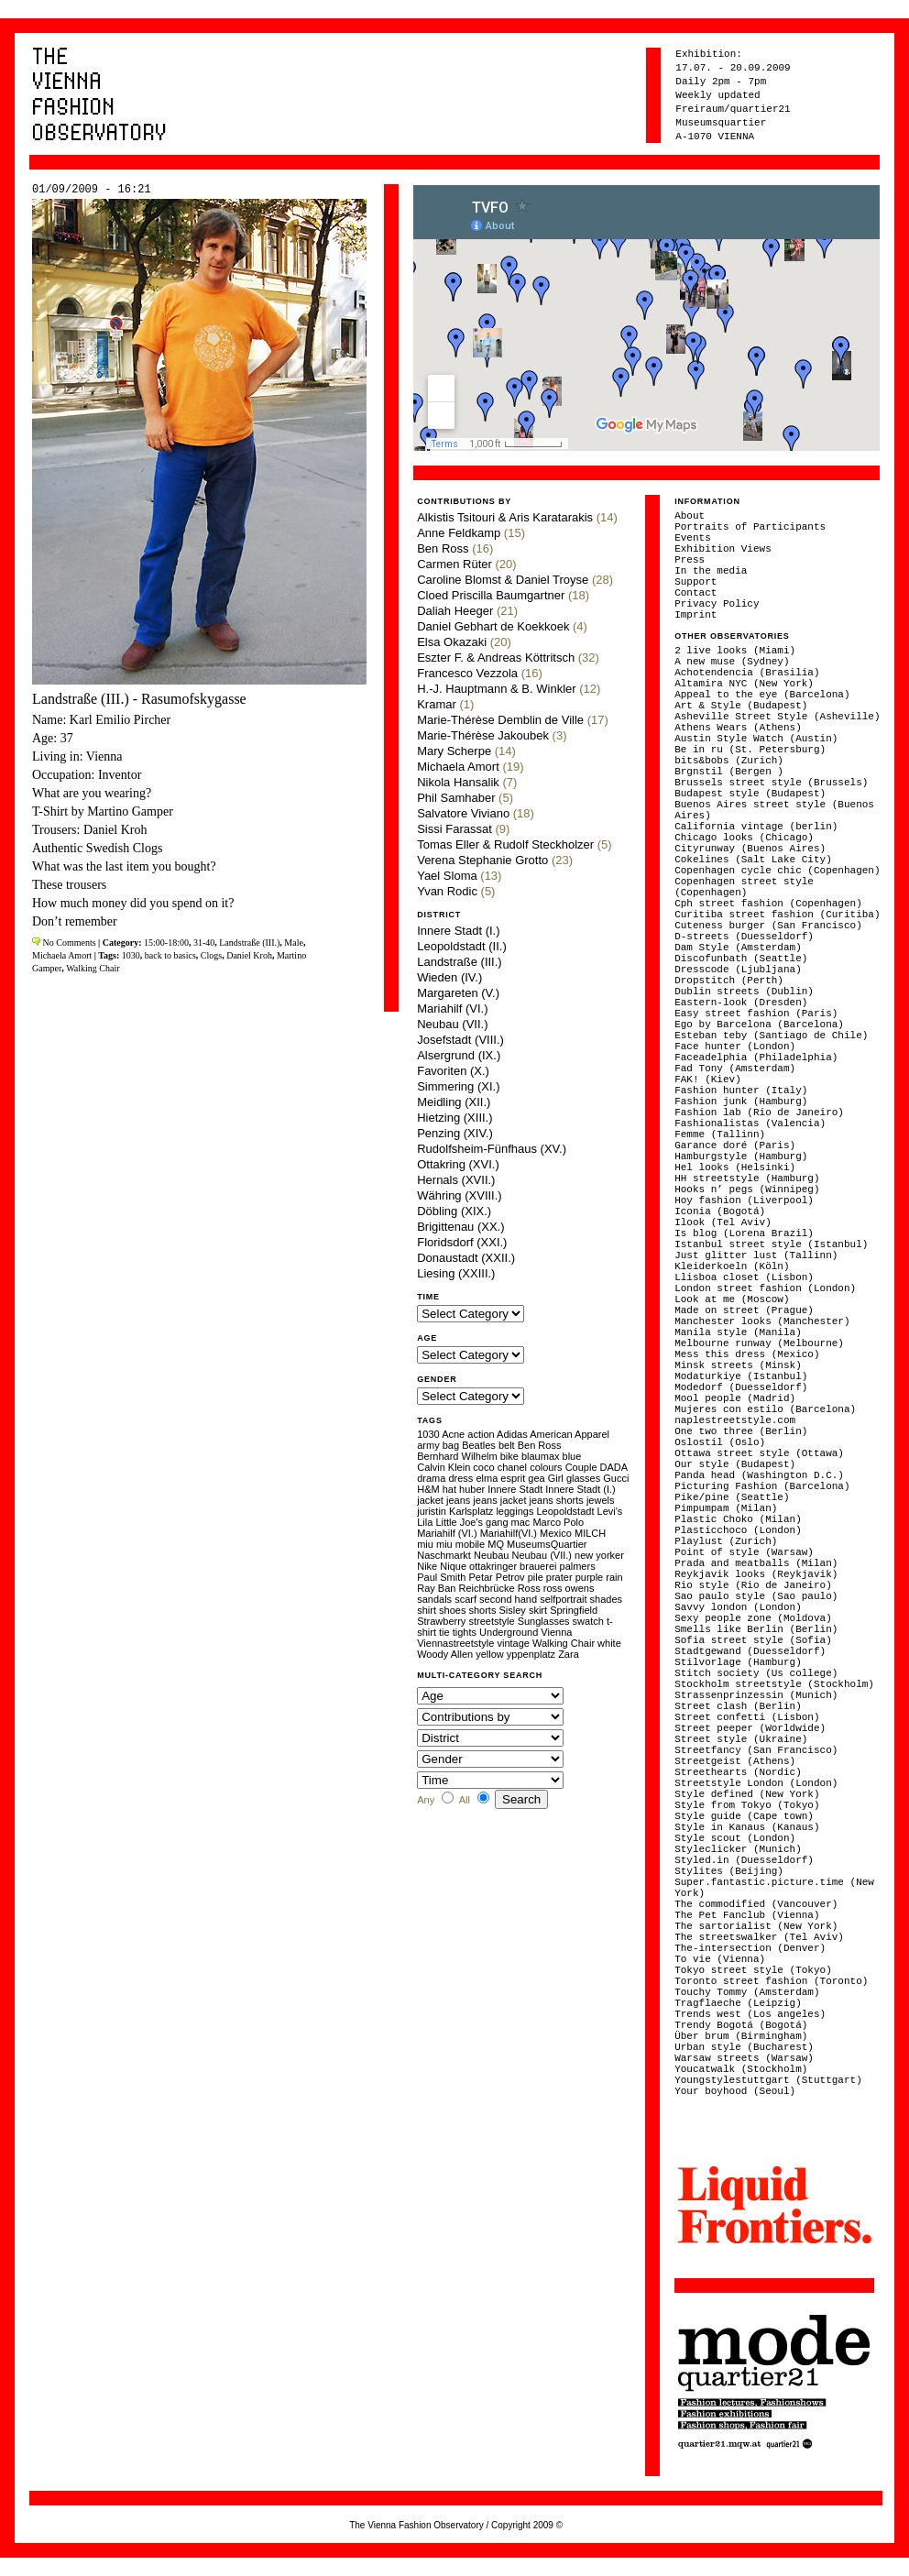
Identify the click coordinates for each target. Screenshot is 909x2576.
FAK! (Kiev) (707, 1079)
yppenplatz (531, 1654)
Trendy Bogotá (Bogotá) (740, 2025)
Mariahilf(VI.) (508, 1533)
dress (460, 1478)
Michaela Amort (62, 955)
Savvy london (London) (738, 1607)
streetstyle (491, 1621)
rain (614, 1577)
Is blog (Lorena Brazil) (744, 1233)
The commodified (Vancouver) (756, 1904)
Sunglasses (544, 1621)
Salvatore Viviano (463, 813)
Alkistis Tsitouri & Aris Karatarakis (505, 517)
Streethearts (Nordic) (738, 1772)
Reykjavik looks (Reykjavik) (756, 1574)
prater (559, 1577)
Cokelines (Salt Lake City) (753, 859)
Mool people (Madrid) (734, 1398)
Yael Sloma (447, 875)
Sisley (511, 1610)
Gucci (616, 1478)
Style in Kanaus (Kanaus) (746, 1827)
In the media (710, 570)
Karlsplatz (471, 1511)
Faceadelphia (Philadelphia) (756, 1057)
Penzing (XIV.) (455, 1133)
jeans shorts (557, 1500)
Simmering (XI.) (458, 1086)
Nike (427, 1566)
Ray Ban (436, 1588)
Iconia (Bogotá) (719, 1211)
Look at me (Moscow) (731, 1299)
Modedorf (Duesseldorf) (740, 1387)
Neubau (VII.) (452, 1024)
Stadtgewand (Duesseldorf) (750, 1651)
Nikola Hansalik (458, 782)
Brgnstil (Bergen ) (728, 771)
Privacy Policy (716, 603)
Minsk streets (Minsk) (738, 1365)
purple (589, 1577)
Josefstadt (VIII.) (460, 1040)
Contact (695, 592)
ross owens (569, 1588)
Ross (529, 1588)
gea (536, 1478)
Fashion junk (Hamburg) (740, 1101)
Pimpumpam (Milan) (725, 1508)
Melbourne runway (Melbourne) (759, 1343)
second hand (508, 1599)
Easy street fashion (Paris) (756, 1013)
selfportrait (563, 1599)
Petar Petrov (496, 1577)
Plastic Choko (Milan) (738, 1519)
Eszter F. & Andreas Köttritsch (496, 657)
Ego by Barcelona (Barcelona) (759, 1024)
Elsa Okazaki (452, 642)
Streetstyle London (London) (756, 1783)
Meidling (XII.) (453, 1102)
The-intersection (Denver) (750, 1948)
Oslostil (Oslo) (719, 1442)
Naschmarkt (444, 1555)
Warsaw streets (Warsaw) (744, 2058)
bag (451, 1445)
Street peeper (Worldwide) (750, 1728)
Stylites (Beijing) (728, 1871)
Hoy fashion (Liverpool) (744, 1200)
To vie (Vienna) (719, 1959)
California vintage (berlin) (756, 826)
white (609, 1643)
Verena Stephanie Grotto (482, 860)
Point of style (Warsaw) (744, 1552)
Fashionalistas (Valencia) (750, 1123)
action (480, 1434)
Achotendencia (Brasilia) (746, 672)
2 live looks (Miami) (734, 650)
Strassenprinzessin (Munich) (756, 1695)
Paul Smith (441, 1577)
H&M (428, 1489)
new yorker (599, 1555)
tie (444, 1632)
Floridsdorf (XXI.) (462, 1242)
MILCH (590, 1533)
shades (606, 1599)
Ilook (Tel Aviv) (723, 1222)
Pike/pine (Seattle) (731, 1497)
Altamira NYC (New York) (744, 683)
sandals (434, 1599)
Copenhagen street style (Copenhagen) (744, 887)
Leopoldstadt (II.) (462, 946)
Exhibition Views (723, 548)
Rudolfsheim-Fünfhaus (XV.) (491, 1149)
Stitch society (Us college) (756, 1673)
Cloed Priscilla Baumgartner (490, 595)
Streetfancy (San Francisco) (756, 1750)
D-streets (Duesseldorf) (744, 936)
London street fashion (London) (765, 1288)
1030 (131, 955)
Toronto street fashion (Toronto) (771, 1981)
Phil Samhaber (456, 798)
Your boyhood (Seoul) (734, 2091)
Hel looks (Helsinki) (734, 1167)
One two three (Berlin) (740, 1431)
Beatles (479, 1445)
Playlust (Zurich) (725, 1541)
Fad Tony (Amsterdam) (734, 1068)
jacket (430, 1500)
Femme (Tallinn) (719, 1134)
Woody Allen (445, 1654)
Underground (508, 1632)
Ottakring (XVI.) (458, 1164)
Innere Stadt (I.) (458, 930)
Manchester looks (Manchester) (761, 1321)
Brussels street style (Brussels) (771, 782)
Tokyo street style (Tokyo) (753, 1970)
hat (449, 1489)
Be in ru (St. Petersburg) (750, 749)
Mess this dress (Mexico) (746, 1354)
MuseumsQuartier (546, 1544)
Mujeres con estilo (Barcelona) (765, 1409)
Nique (453, 1566)
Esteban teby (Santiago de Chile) (771, 1035)
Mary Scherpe (454, 751)
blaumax (540, 1456)
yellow (490, 1654)
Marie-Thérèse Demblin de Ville (500, 720)
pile (535, 1577)
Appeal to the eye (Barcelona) (761, 694)
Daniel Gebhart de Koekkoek (493, 626)
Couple (581, 1467)
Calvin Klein (443, 1467)
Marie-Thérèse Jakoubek (483, 735)
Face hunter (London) (734, 1046)
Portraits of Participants (750, 526)
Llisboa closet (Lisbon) (744, 1277)
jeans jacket (499, 1500)
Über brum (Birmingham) (740, 2036)
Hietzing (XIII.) (454, 1117)
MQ (495, 1544)
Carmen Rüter (454, 564)
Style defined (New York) (746, 1794)
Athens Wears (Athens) (738, 727)
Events (692, 537)
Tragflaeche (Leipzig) (738, 2003)
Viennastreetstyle (455, 1643)
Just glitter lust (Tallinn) (756, 1255)
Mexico (556, 1533)
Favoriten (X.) (453, 1071)
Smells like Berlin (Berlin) (756, 1629)
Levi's (610, 1511)
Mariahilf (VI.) (452, 1008)
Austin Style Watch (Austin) (756, 738)
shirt (426, 1610)
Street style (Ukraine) (740, 1739)
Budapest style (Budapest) (750, 793)
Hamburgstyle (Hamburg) (740, 1156)
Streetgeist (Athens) (734, 1761)
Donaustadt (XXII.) (466, 1258)
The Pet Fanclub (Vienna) (746, 1915)
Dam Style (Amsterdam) (738, 947)
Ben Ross (442, 548)
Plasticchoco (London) (738, 1530)
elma (487, 1478)
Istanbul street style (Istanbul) (771, 1244)
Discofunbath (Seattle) (740, 958)
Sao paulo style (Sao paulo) (756, 1596)
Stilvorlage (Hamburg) (738, 1662)
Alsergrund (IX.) (458, 1055)
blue (572, 1456)
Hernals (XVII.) (456, 1180)
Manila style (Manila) (738, 1332)
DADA (614, 1467)
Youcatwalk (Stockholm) (740, 2069)
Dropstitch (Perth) (728, 980)
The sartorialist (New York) (756, 1926)
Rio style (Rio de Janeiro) (753, 1585)
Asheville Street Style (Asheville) (777, 716)
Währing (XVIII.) (459, 1195)
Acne (453, 1434)
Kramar (436, 704)
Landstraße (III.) (249, 942)
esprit (512, 1478)
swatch (588, 1621)
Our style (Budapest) (734, 1464)
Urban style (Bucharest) (744, 2047)
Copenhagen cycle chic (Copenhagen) (777, 870)
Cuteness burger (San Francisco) (768, 925)
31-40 (203, 942)
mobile (470, 1544)
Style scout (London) (734, 1838)
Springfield (573, 1610)
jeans (458, 1500)
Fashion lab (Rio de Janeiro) (759, 1112)
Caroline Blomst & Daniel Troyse (502, 579)
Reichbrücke (486, 1588)
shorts (482, 1610)
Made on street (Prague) (744, 1310)
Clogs (211, 955)
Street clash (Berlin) (738, 1706)
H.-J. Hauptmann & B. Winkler (496, 689)
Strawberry (441, 1621)
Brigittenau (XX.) (460, 1226)
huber (472, 1489)
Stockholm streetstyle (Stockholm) (774, 1684)
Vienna (556, 1632)
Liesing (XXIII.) (456, 1273)
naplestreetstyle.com (734, 1420)
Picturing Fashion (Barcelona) (761, 1486)
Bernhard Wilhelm (457, 1456)
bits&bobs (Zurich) (728, 760)
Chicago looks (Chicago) (744, 837)
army (428, 1445)
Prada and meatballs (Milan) (756, 1563)
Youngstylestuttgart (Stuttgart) (768, 2080)
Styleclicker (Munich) (738, 1849)
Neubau (491, 1555)
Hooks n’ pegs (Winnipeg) (746, 1189)
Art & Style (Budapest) (740, 705)
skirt (538, 1610)
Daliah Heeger (455, 611)
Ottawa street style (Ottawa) (759, 1453)
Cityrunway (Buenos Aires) (750, 848)
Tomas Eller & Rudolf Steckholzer (505, 844)
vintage (513, 1643)
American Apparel (569, 1434)
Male (293, 942)
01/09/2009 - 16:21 (91, 189)
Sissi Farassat (454, 829)
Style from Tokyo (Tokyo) (746, 1805)
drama (431, 1478)
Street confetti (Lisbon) (746, 1717)
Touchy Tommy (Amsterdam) (746, 1992)
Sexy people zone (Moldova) (753, 1618)
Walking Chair (92, 968)
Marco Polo (558, 1522)
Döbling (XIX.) (454, 1211)
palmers (578, 1566)
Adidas (512, 1434)
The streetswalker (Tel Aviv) (759, 1937)
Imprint (695, 614)
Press (689, 559)
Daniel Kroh (249, 955)
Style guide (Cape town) (744, 1816)
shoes (452, 1610)
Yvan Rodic (447, 891)
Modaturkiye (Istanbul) (740, 1376)
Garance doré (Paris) (734, 1145)
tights (464, 1632)
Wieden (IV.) (449, 977)
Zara (568, 1654)
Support (695, 581)
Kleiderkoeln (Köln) (731, 1266)
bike (509, 1456)
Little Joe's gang (471, 1522)
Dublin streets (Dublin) (744, 991)
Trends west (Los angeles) (750, 2014)
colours (546, 1467)
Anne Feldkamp (458, 533)
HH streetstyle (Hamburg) (746, 1178)
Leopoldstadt (565, 1511)
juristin (431, 1511)
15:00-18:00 (166, 942)
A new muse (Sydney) (731, 661)
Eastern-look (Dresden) (740, 1002)
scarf (465, 1599)
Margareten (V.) (458, 993)
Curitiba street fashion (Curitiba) (777, 914)
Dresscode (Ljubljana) (738, 969)
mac (521, 1522)
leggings (514, 1511)
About (689, 515)
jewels (600, 1500)
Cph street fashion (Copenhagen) (768, 903)
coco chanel (500, 1467)
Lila (425, 1522)
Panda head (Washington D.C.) (759, 1475)
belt (506, 1445)
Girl (556, 1478)
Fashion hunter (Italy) (740, 1090)
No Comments (68, 942)
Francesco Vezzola (467, 673)
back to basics (170, 955)
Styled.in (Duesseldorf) (744, 1860)
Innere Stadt (514, 1489)
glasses (583, 1478)
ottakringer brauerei (512, 1566)
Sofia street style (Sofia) (753, 1640)
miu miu (435, 1544)
